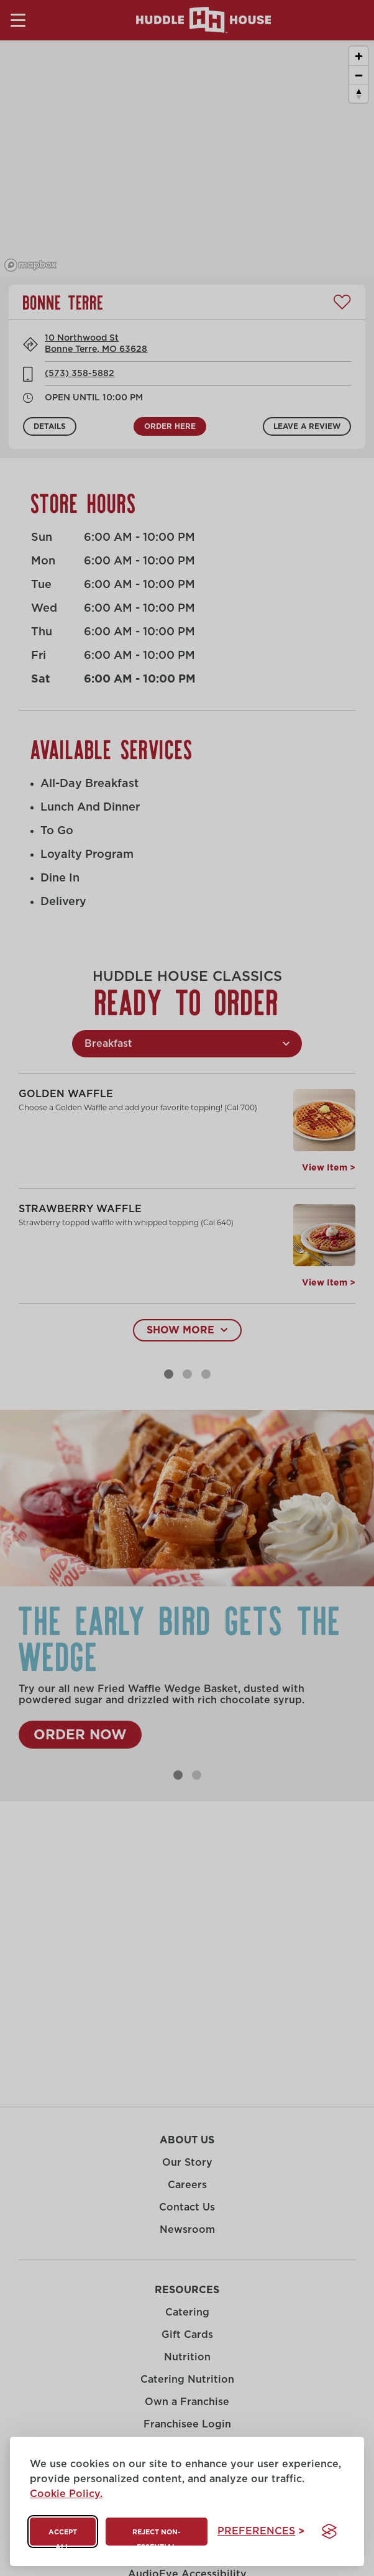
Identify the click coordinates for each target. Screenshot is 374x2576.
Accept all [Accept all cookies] (62, 2537)
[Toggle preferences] (260, 2532)
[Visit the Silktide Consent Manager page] (329, 2531)
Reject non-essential (156, 2537)
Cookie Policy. (66, 2494)
